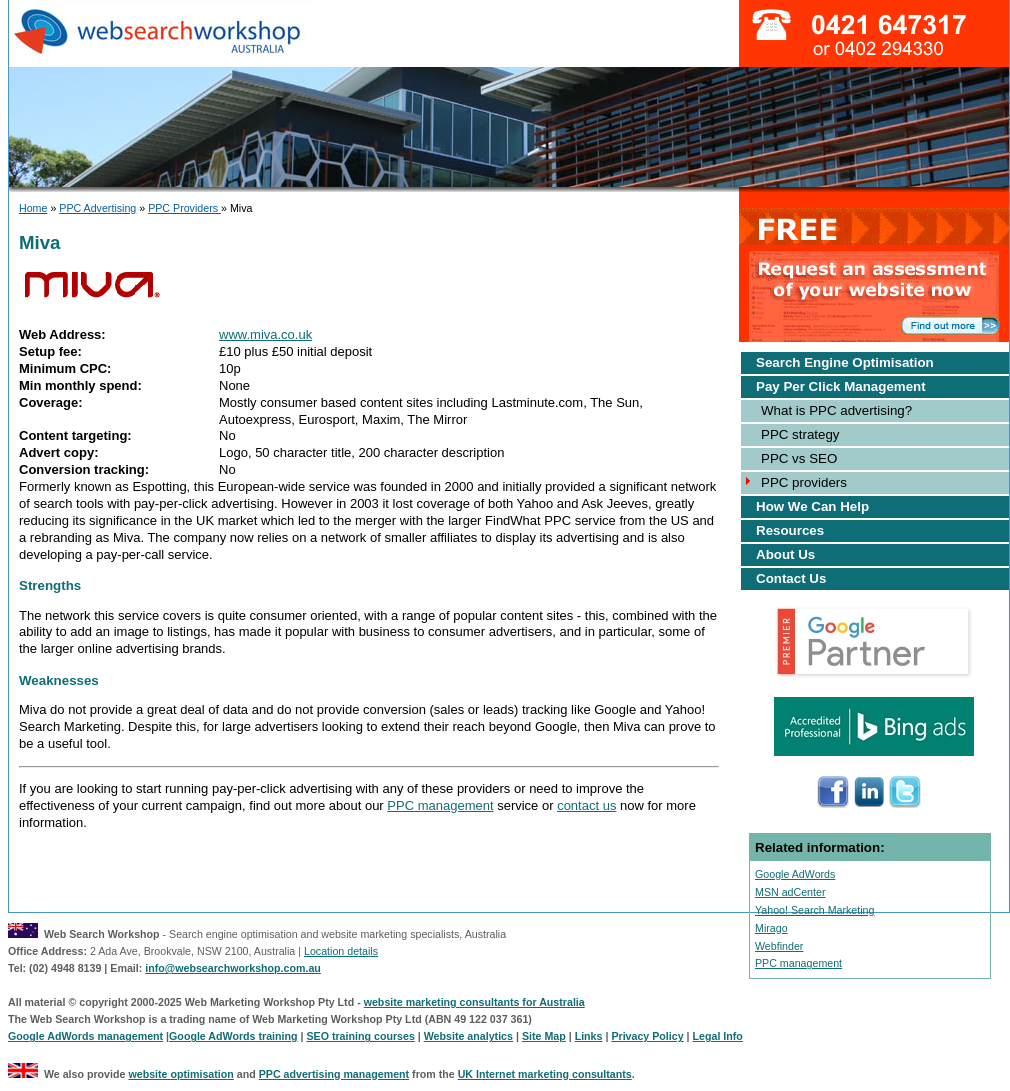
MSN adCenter (790, 892)
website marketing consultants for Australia (474, 1002)
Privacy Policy (647, 1036)
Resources (790, 530)
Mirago (771, 928)
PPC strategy (800, 434)
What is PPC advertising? (836, 410)
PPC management (440, 805)
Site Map (544, 1036)
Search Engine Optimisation (845, 362)
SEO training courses (360, 1036)
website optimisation (180, 1074)
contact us (586, 805)
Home (33, 208)
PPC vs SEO (799, 458)
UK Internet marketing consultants (545, 1074)
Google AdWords (795, 874)
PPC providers (804, 482)
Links (589, 1036)
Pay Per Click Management (841, 386)
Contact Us (791, 578)
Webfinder (779, 946)
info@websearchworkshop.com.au (233, 968)
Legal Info (718, 1036)
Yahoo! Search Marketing (814, 910)
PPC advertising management (334, 1074)
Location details (341, 951)
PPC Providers (184, 208)
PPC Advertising (97, 208)
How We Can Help (812, 506)
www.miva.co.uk (265, 334)
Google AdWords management (85, 1036)
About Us (785, 554)
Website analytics (468, 1036)
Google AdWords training (233, 1036)
